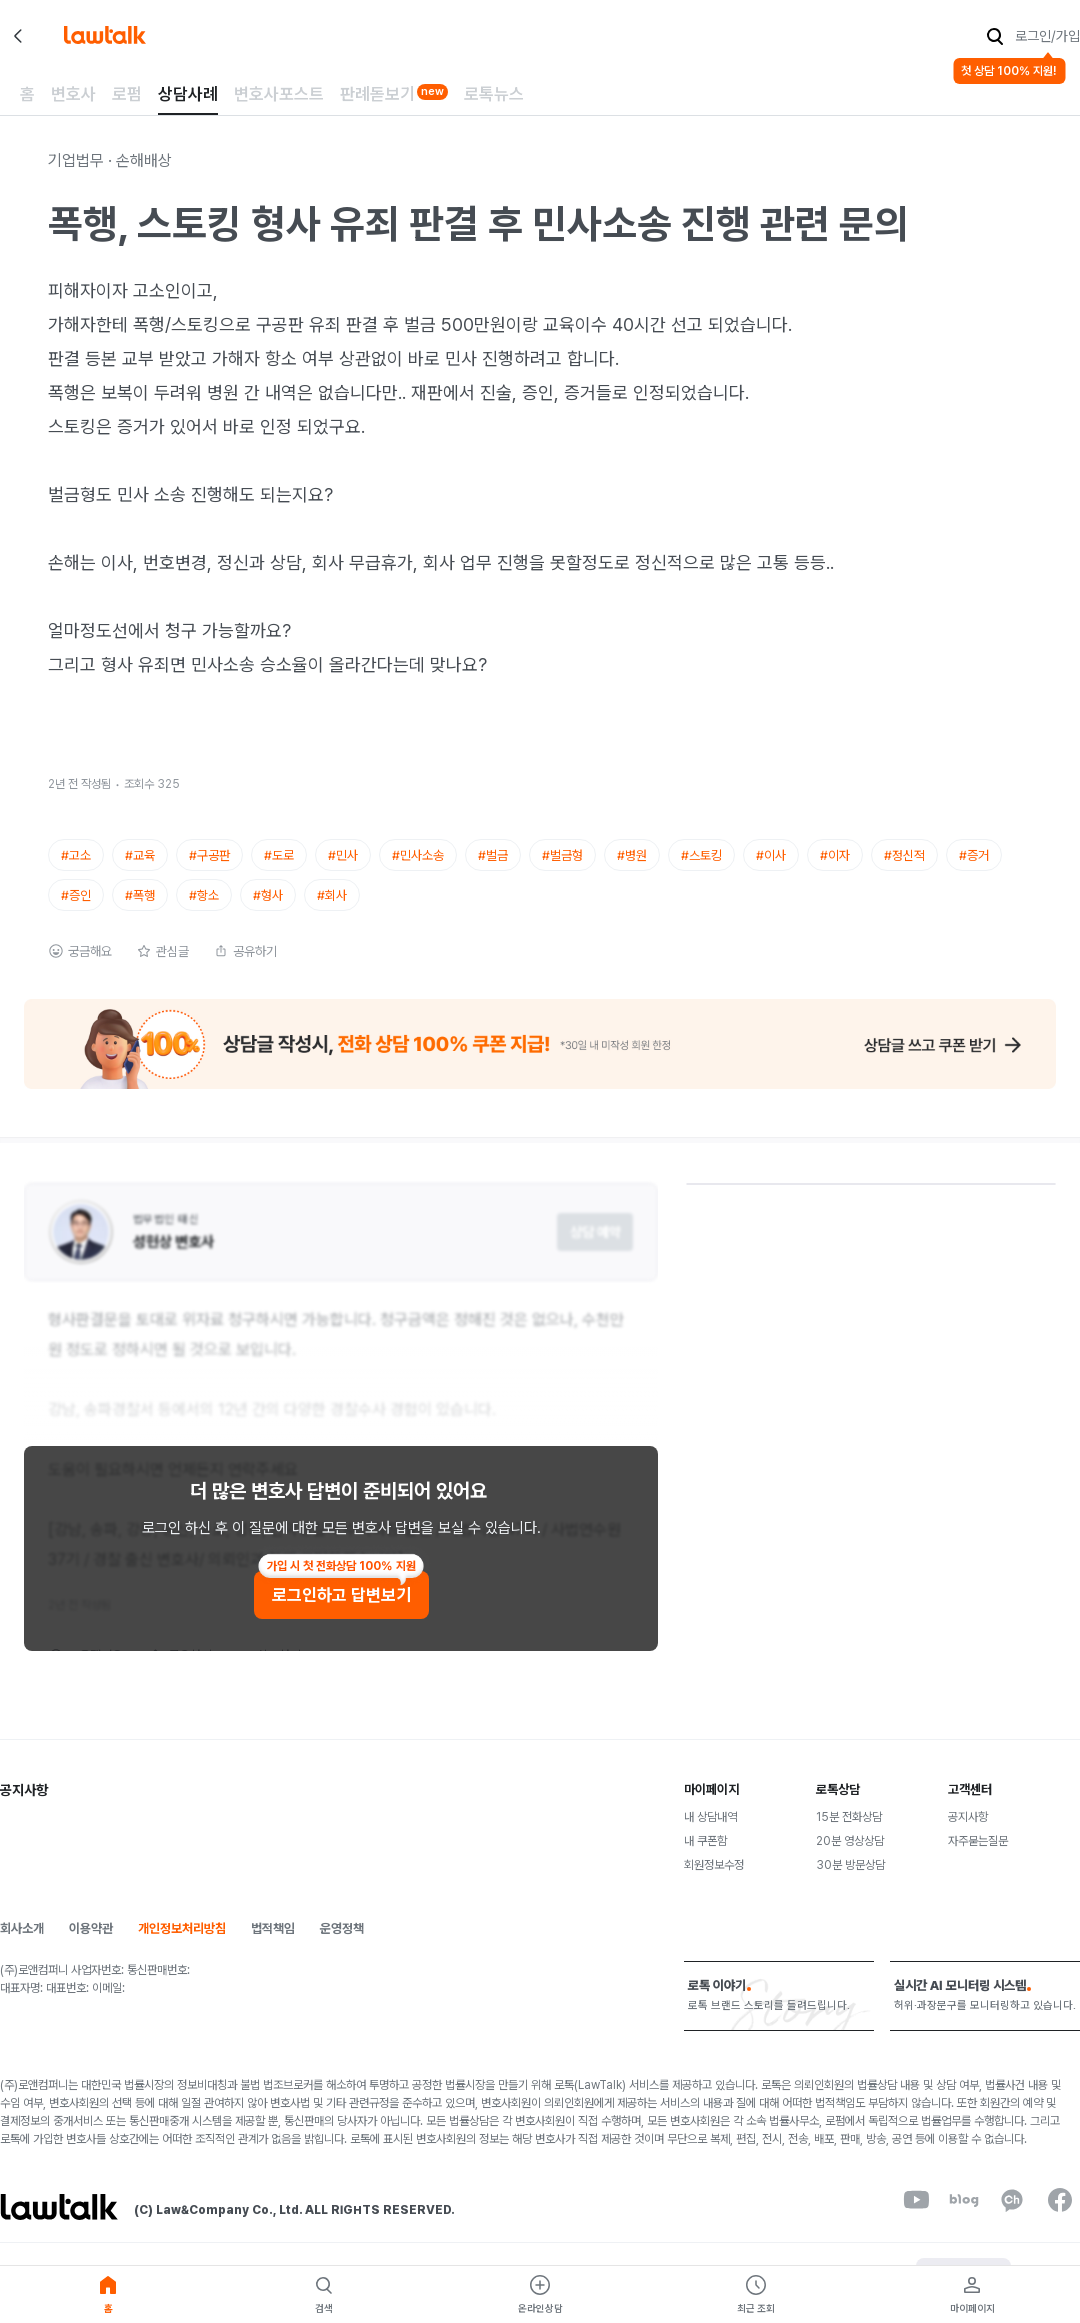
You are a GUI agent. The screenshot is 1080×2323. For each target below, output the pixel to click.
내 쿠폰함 (705, 1858)
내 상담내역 (710, 1834)
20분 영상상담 (850, 1858)
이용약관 (91, 1945)
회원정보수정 (714, 1882)
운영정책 (342, 1945)
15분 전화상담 (849, 1834)
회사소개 (22, 1945)
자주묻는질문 (978, 1858)
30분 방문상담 (850, 1882)
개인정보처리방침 (182, 1945)
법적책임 (273, 1945)
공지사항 (968, 1834)
